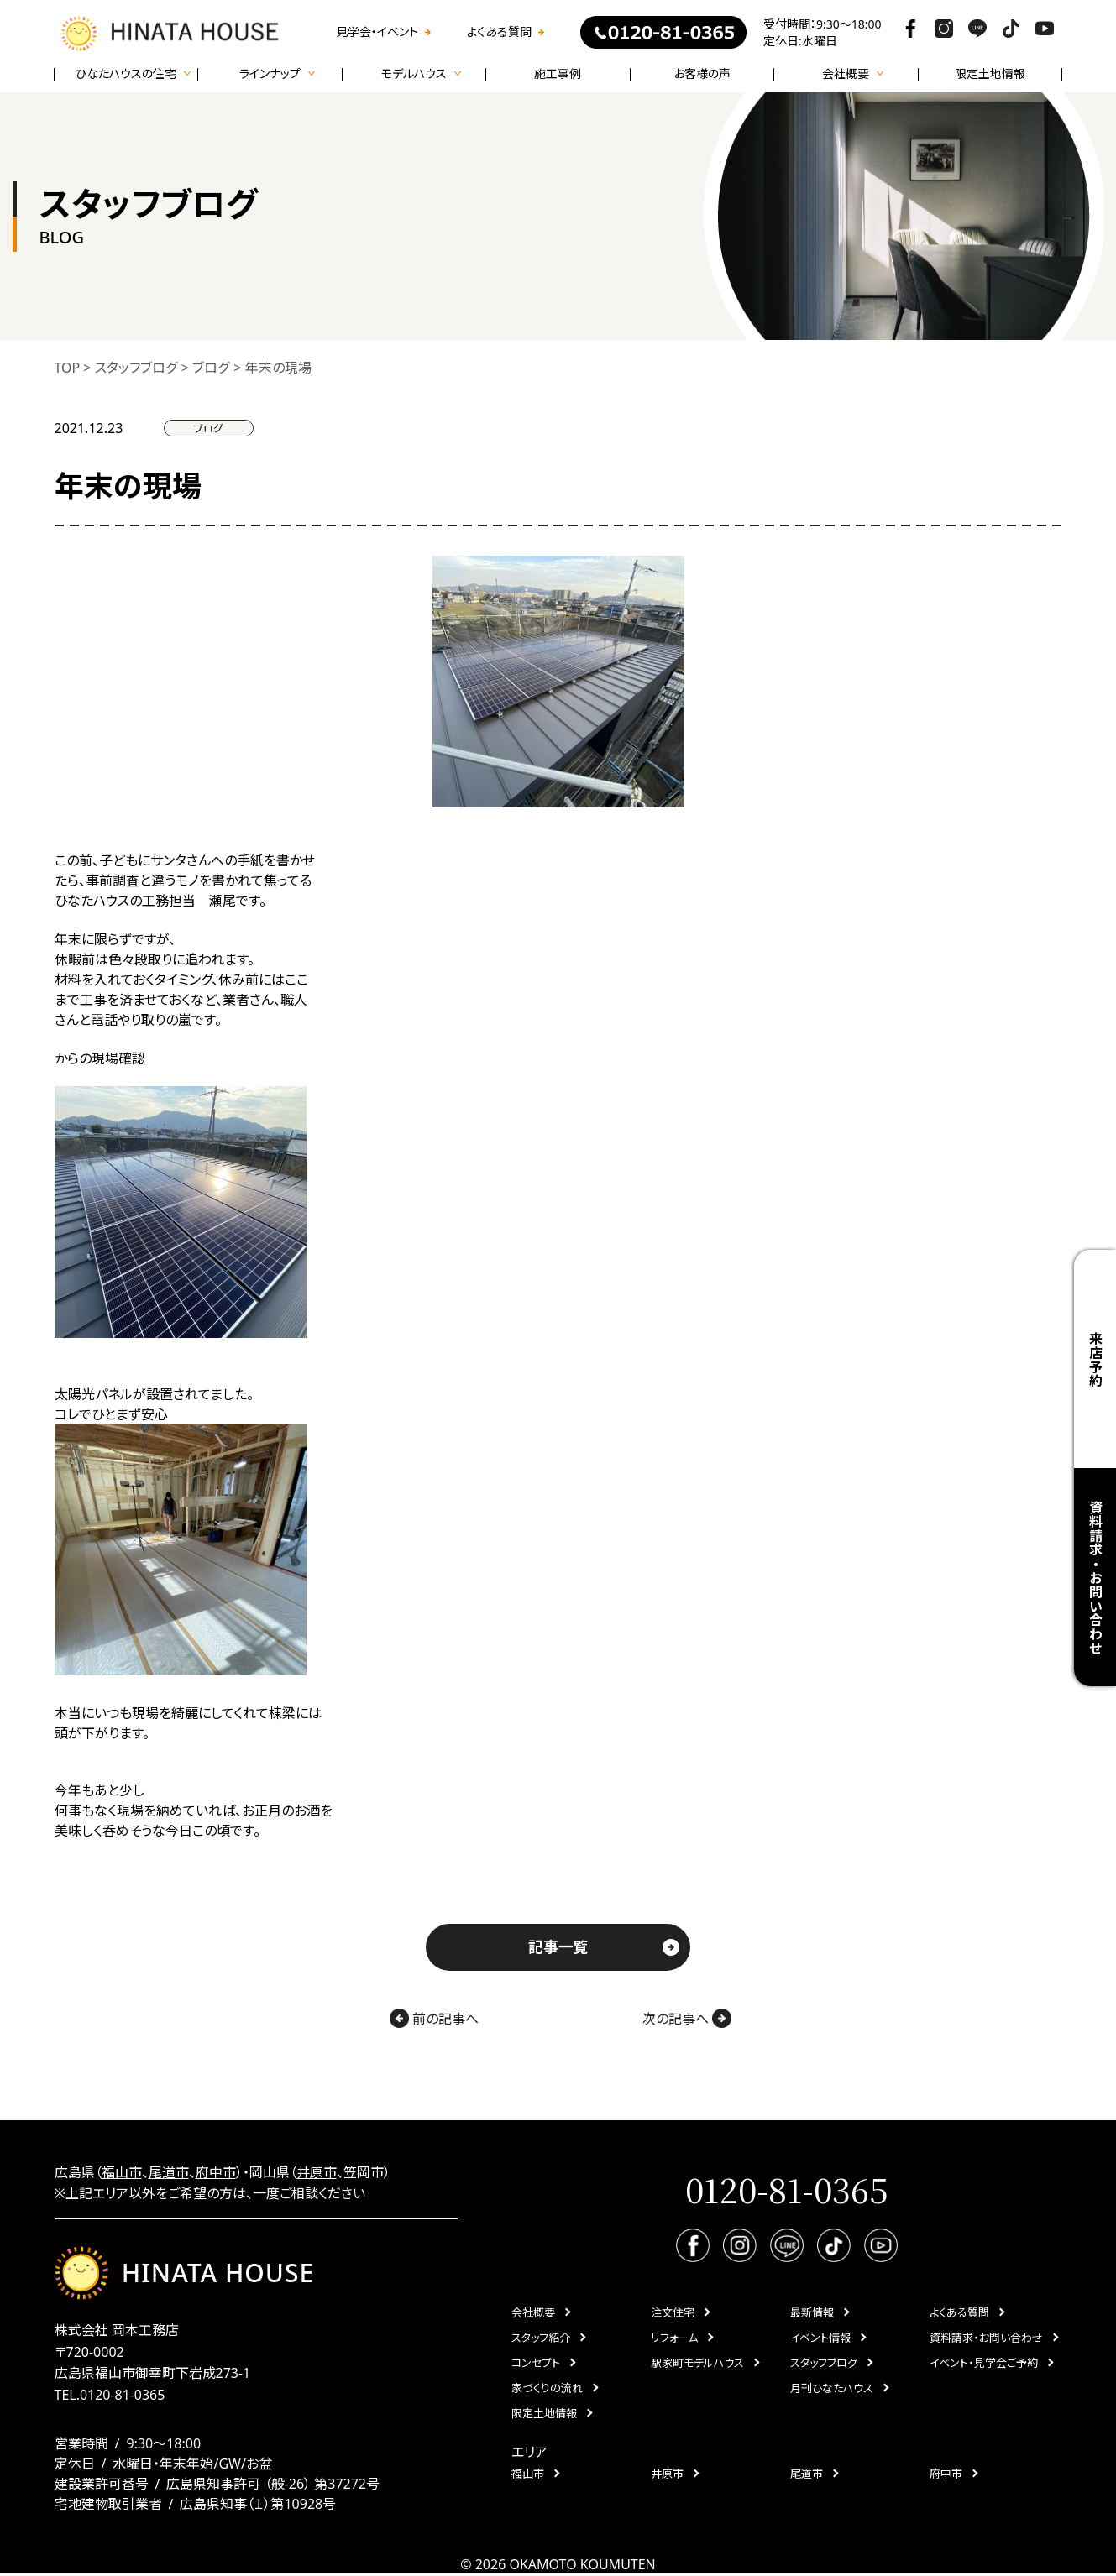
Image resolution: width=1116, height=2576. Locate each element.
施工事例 (557, 74)
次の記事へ (688, 2019)
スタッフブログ (823, 2364)
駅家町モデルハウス (697, 2364)
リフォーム (674, 2339)
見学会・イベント (377, 32)
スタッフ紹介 (540, 2339)
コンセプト (535, 2364)
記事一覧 (558, 1947)
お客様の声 (702, 74)
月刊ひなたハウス (831, 2389)
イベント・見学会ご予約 (984, 2364)
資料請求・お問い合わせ (1095, 1577)
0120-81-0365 (122, 2396)
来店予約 (1095, 1359)
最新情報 (812, 2314)
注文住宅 (672, 2314)
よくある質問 (499, 32)
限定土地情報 (990, 74)
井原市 (316, 2173)
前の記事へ (431, 2019)
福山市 (122, 2173)
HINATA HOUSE (185, 2274)
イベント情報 (820, 2339)
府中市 (216, 2173)
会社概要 (533, 2314)
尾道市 (169, 2173)
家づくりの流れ (547, 2389)
